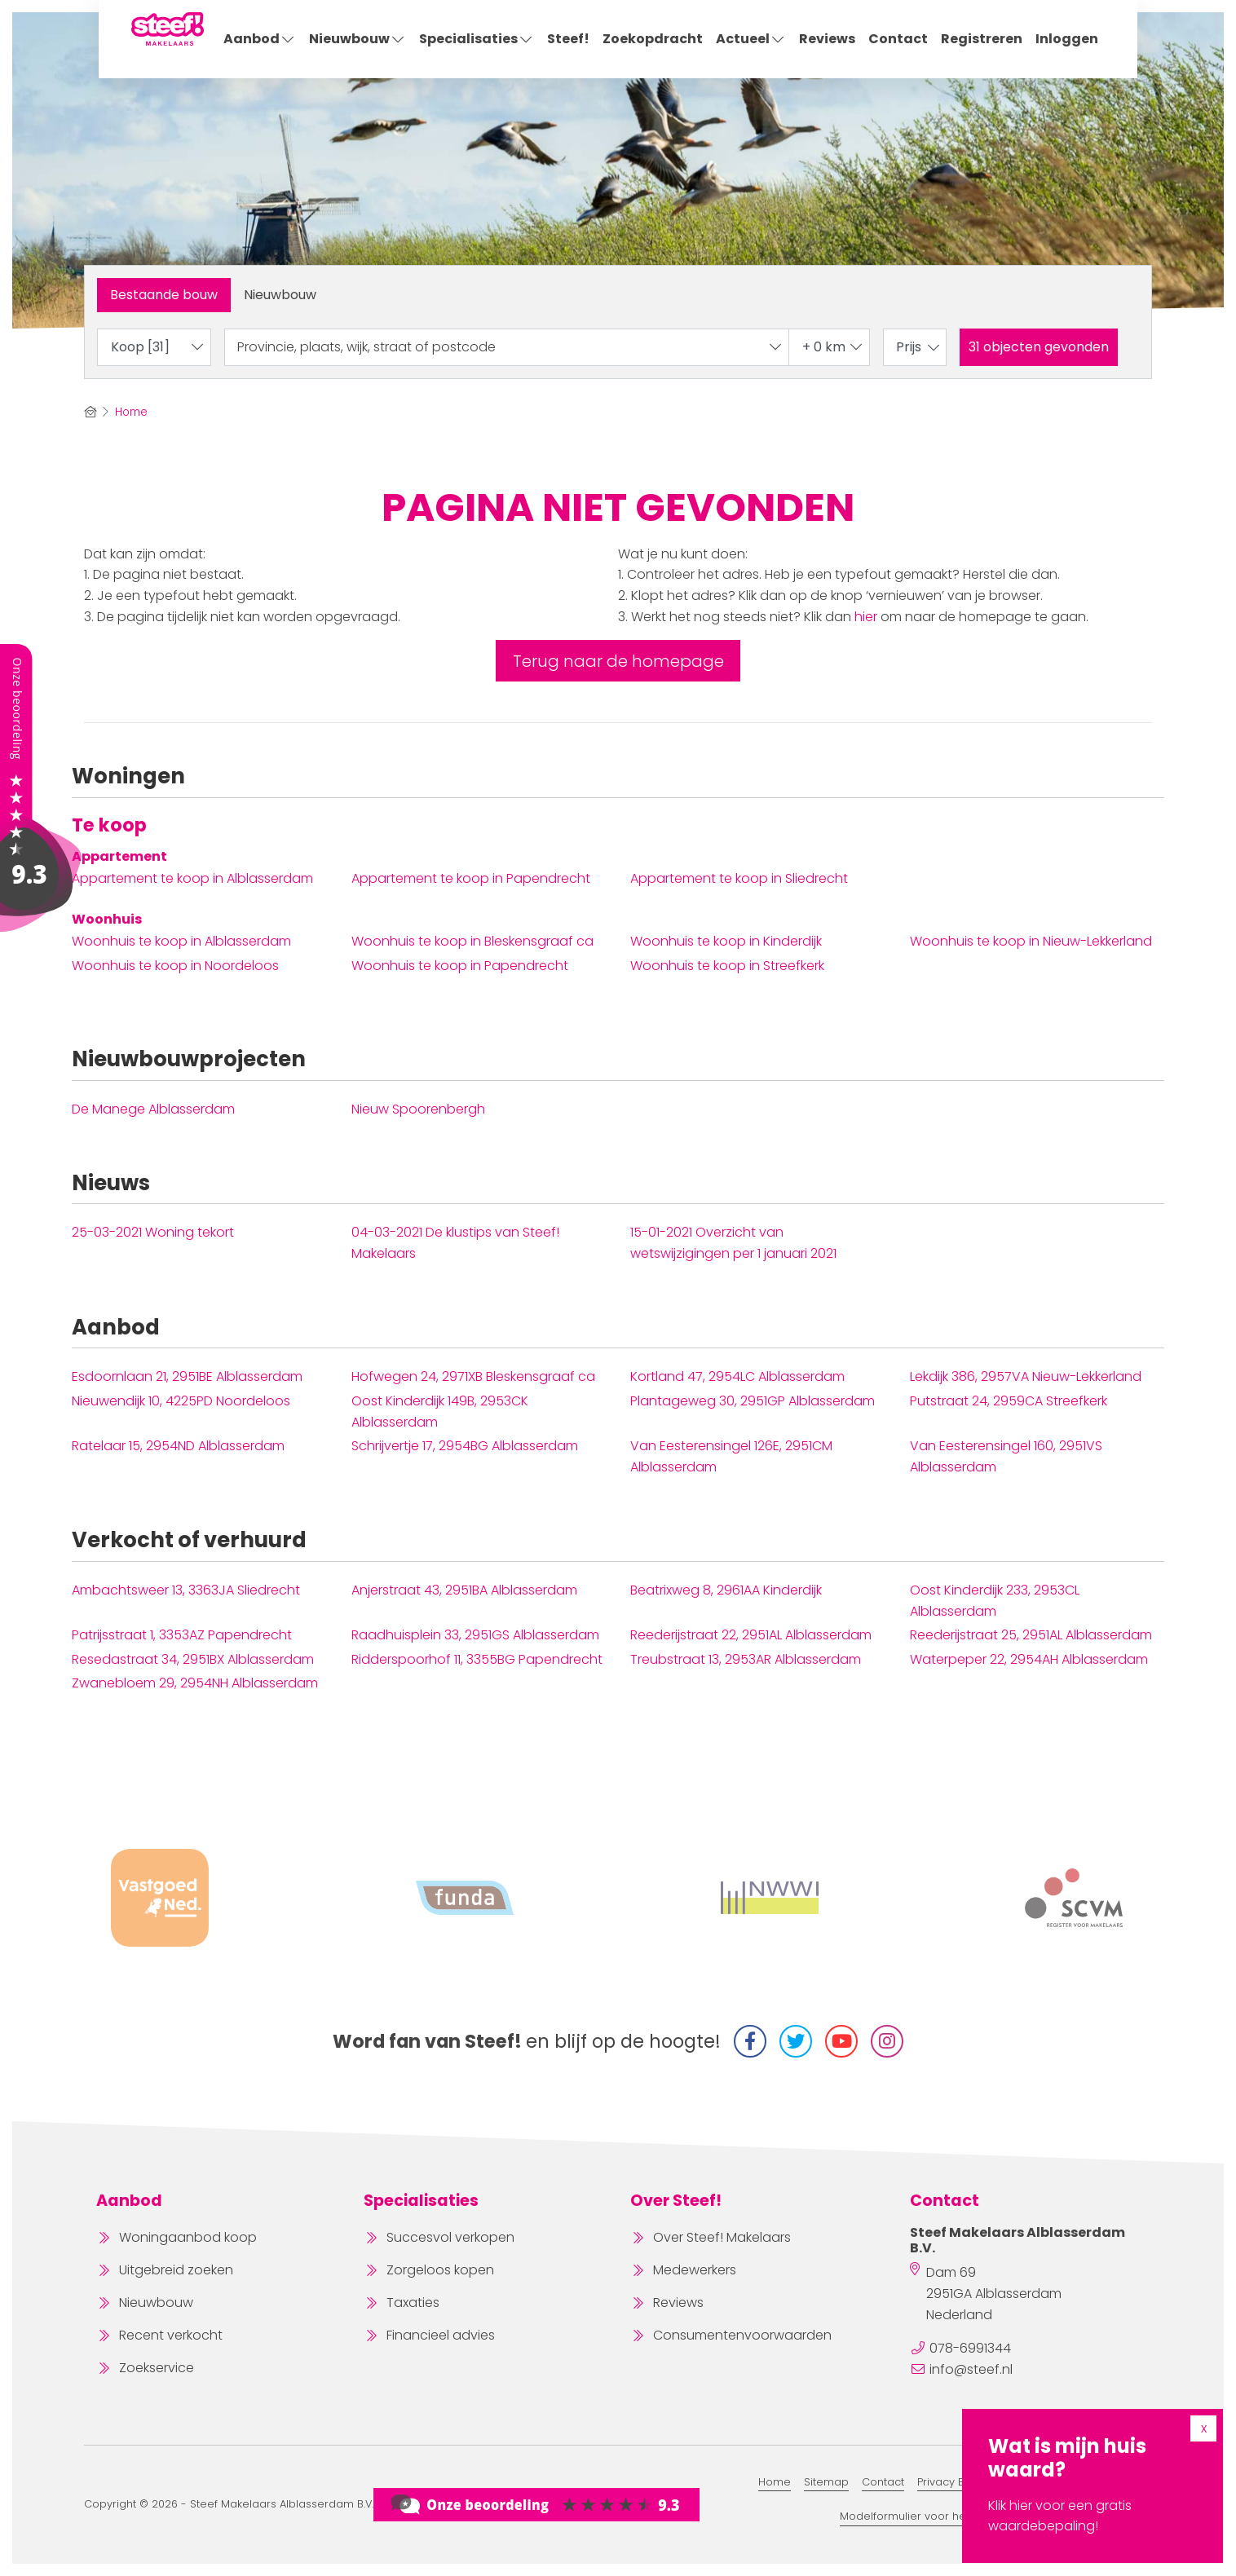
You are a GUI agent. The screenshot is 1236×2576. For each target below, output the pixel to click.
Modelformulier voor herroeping (926, 2516)
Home (774, 2482)
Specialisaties (476, 38)
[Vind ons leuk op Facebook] (750, 2041)
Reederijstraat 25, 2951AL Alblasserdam (1031, 1634)
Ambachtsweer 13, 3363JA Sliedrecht (186, 1590)
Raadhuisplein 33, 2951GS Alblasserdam (475, 1634)
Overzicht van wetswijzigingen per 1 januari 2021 (733, 1243)
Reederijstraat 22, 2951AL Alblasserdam (751, 1634)
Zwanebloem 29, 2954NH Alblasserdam (195, 1683)
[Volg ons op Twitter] (795, 2041)
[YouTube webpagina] (841, 2041)
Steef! (568, 38)
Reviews (827, 38)
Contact (898, 38)
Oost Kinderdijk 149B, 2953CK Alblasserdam (439, 1411)
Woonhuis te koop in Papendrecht (459, 965)
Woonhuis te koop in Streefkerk (727, 965)
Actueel (751, 38)
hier (865, 616)
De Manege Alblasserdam (153, 1109)
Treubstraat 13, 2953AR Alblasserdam (745, 1659)
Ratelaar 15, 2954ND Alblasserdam (178, 1445)
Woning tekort (153, 1232)
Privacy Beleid (954, 2482)
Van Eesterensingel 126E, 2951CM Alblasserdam (731, 1456)
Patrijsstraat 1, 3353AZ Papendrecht (182, 1634)
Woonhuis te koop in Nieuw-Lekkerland (1031, 941)
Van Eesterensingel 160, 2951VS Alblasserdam (1006, 1456)
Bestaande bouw (164, 294)
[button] (1039, 347)
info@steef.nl (971, 2369)
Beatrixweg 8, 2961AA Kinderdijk (726, 1590)
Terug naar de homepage (618, 661)
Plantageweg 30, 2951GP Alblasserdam (752, 1401)
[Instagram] (887, 2041)
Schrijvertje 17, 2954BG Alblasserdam (464, 1445)
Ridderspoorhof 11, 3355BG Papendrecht (477, 1659)
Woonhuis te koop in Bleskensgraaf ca (472, 941)
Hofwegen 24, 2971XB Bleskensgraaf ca (473, 1376)
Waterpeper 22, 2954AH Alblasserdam (1029, 1659)
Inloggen (1066, 38)
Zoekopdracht (653, 38)
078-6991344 (970, 2348)
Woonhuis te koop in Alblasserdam (181, 941)
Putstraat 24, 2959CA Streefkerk (1008, 1401)
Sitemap (826, 2482)
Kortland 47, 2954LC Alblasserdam (737, 1376)
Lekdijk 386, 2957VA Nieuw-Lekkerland (1025, 1376)
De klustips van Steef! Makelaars (455, 1243)
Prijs (919, 346)
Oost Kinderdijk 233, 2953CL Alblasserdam (994, 1601)
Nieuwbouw (357, 38)
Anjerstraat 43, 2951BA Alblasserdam (464, 1590)
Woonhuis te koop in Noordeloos (175, 965)
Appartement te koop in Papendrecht (470, 878)
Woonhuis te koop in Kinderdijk (726, 941)
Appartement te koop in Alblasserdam (192, 878)
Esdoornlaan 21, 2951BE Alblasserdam (187, 1376)
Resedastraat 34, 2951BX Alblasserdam (193, 1659)
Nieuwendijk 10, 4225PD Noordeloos (181, 1401)
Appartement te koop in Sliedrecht (739, 878)
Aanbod (259, 38)
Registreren (981, 38)
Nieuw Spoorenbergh (418, 1109)
